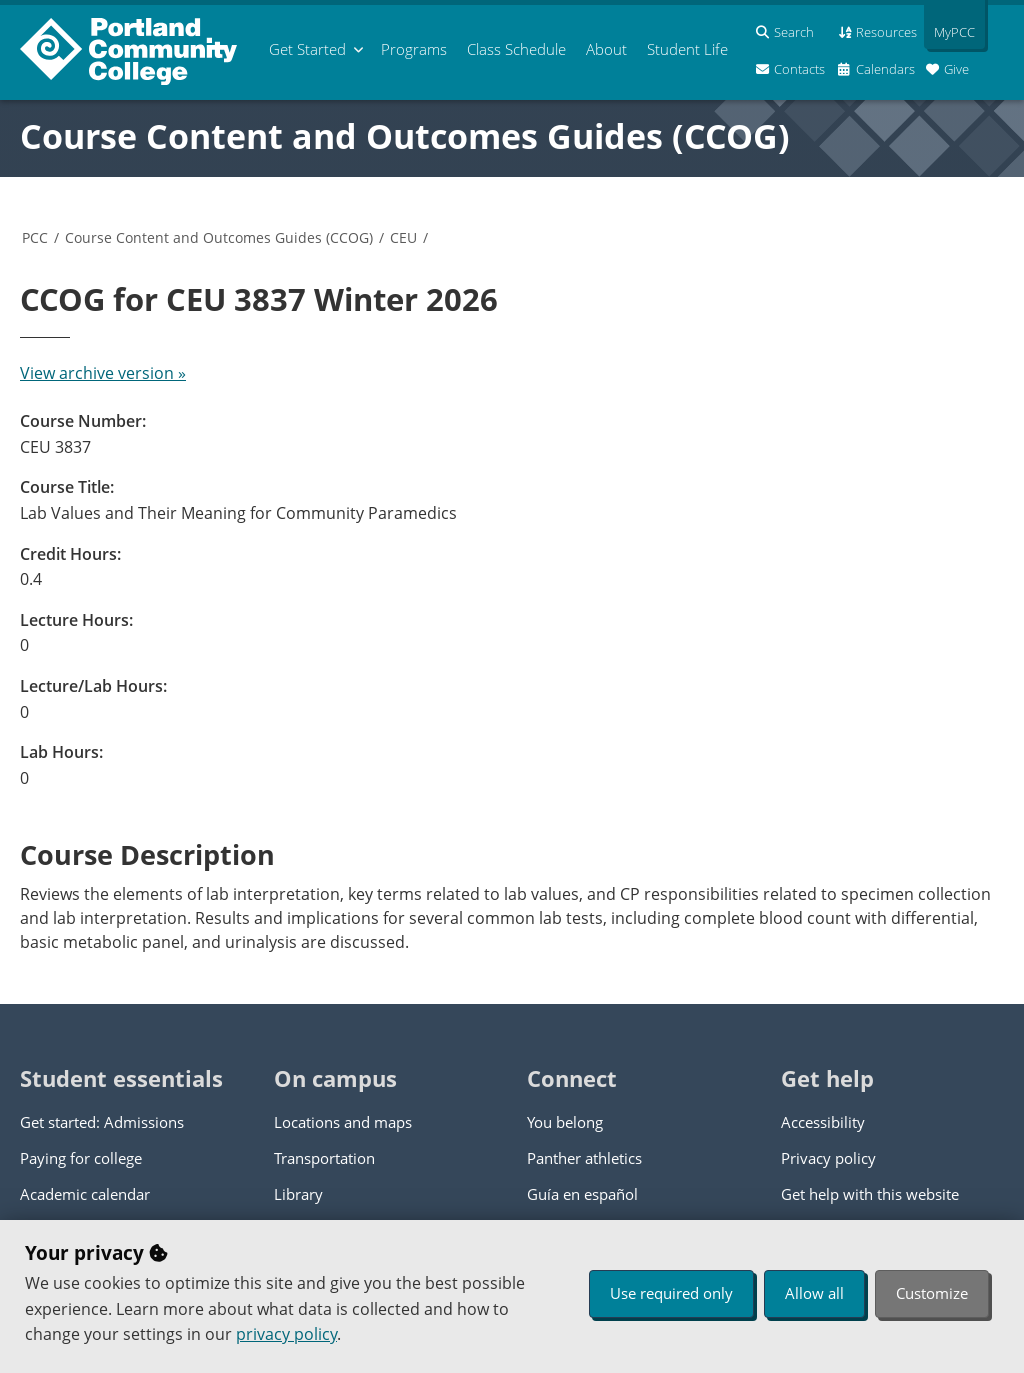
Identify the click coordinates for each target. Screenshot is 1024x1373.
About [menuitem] (606, 49)
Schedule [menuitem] (516, 49)
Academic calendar (85, 1194)
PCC (35, 237)
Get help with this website (870, 1194)
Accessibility (823, 1122)
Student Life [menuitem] (687, 49)
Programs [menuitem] (414, 49)
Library (298, 1194)
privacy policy (286, 1334)
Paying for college (81, 1158)
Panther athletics (584, 1158)
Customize (932, 1293)
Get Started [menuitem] (307, 49)
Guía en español (582, 1194)
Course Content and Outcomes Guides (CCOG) (405, 136)
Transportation (324, 1158)
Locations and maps (343, 1122)
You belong (565, 1122)
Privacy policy (828, 1158)
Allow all (814, 1293)
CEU (403, 237)
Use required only (671, 1293)
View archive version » (103, 373)
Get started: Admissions (102, 1122)
